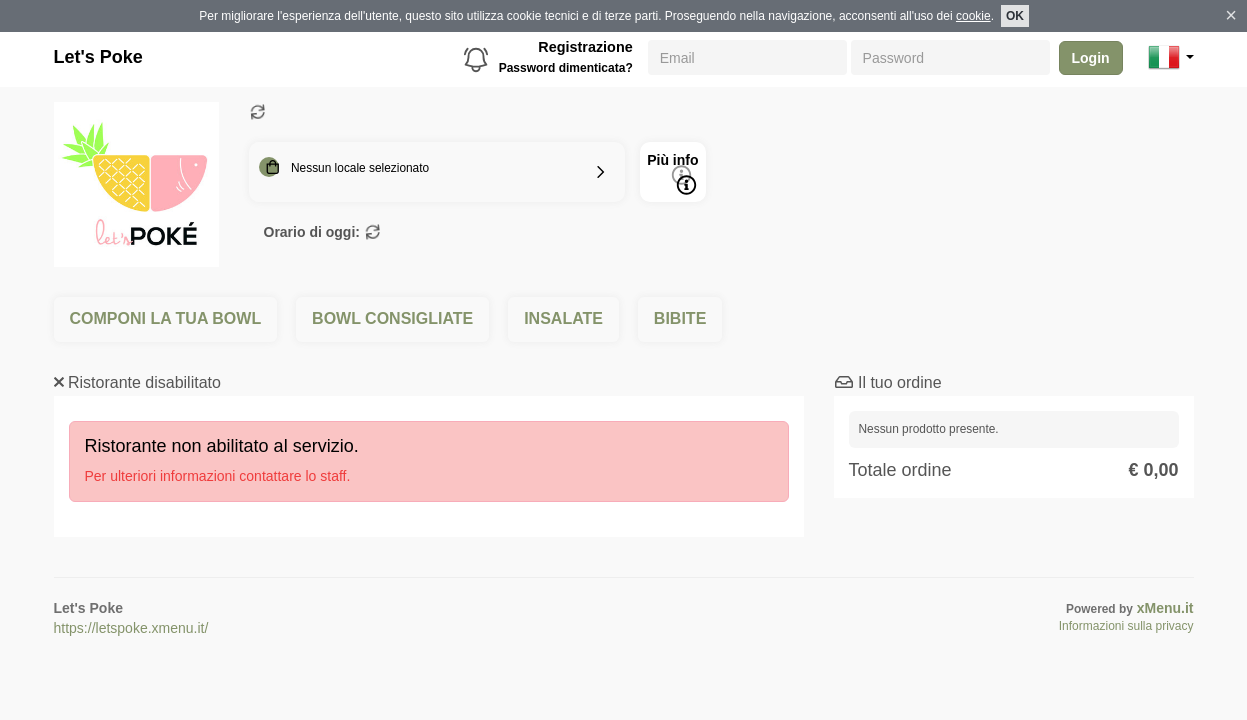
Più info (672, 173)
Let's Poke (98, 57)
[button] (1171, 57)
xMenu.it (1165, 608)
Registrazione (585, 47)
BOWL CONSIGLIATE (392, 318)
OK (1015, 16)
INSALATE (563, 318)
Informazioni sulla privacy (1126, 626)
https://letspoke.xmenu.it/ (131, 628)
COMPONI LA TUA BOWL (166, 318)
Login (1091, 58)
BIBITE (680, 318)
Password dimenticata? (566, 68)
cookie (973, 16)
